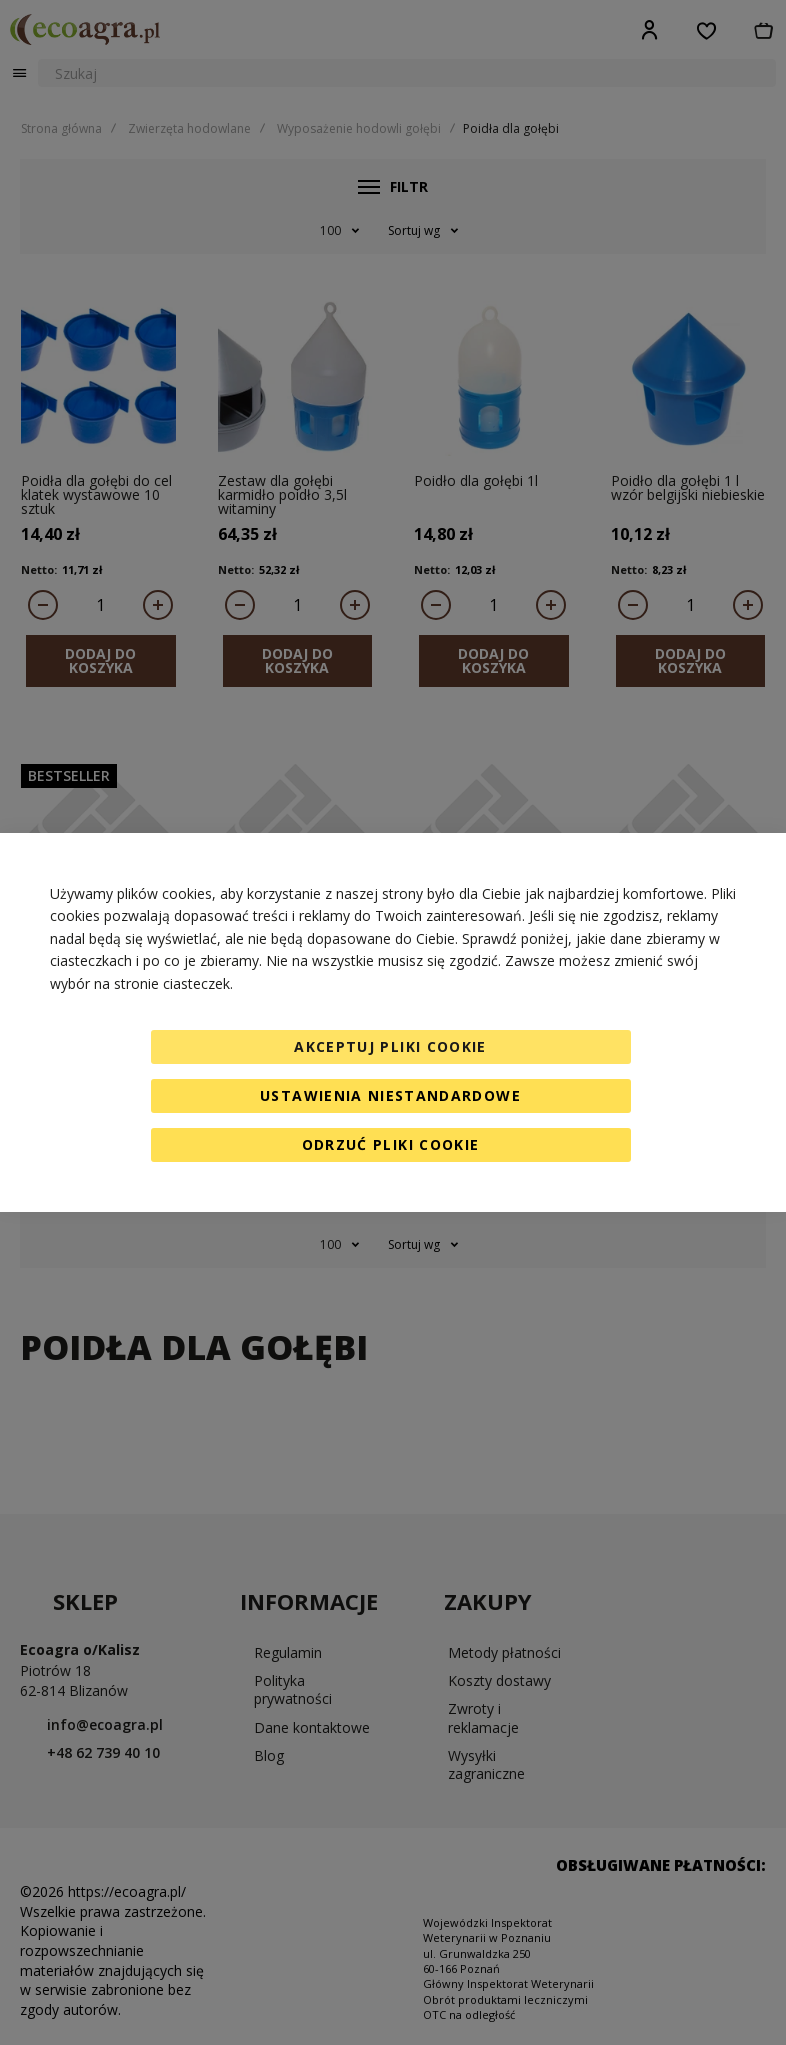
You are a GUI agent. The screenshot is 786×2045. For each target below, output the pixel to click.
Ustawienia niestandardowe (390, 1095)
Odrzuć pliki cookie (391, 1144)
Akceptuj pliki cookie (390, 1046)
